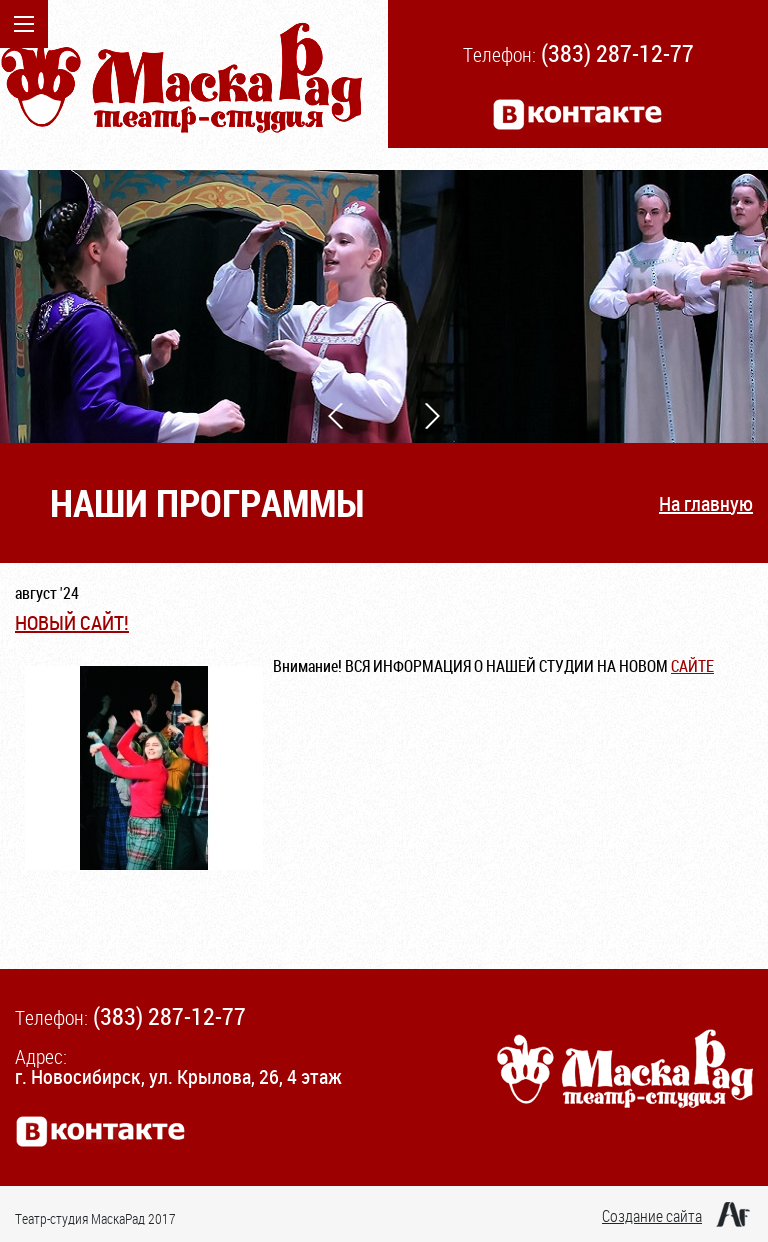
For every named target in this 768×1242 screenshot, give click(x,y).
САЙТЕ (692, 666)
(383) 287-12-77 (617, 53)
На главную (706, 503)
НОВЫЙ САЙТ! (72, 622)
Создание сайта (652, 1216)
